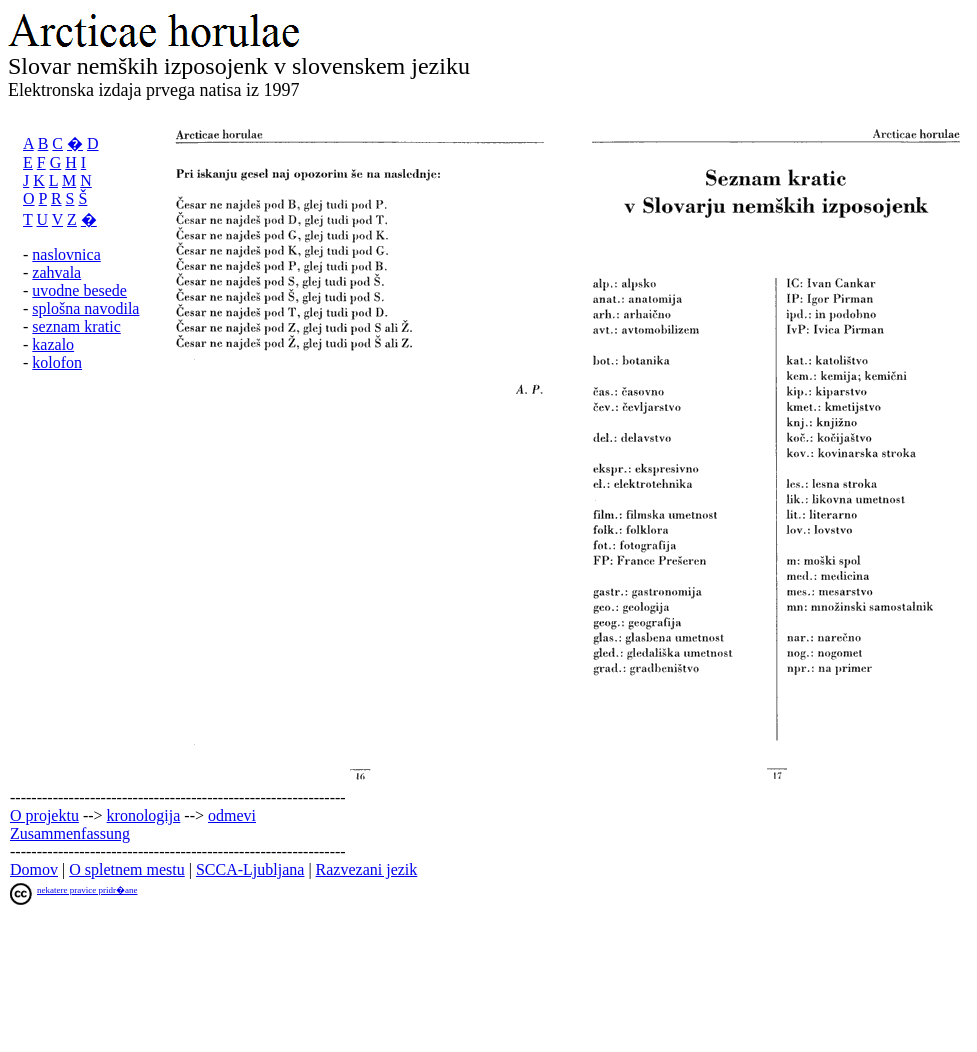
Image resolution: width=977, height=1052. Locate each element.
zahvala (56, 272)
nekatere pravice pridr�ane (87, 890)
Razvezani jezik (367, 869)
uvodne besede (79, 290)
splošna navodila (85, 308)
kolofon (57, 362)
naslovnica (66, 254)
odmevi (232, 815)
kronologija (144, 815)
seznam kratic (76, 326)
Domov (34, 869)
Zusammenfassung (70, 833)
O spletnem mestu (127, 869)
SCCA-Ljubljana (250, 869)
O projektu (44, 815)
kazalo (53, 344)
